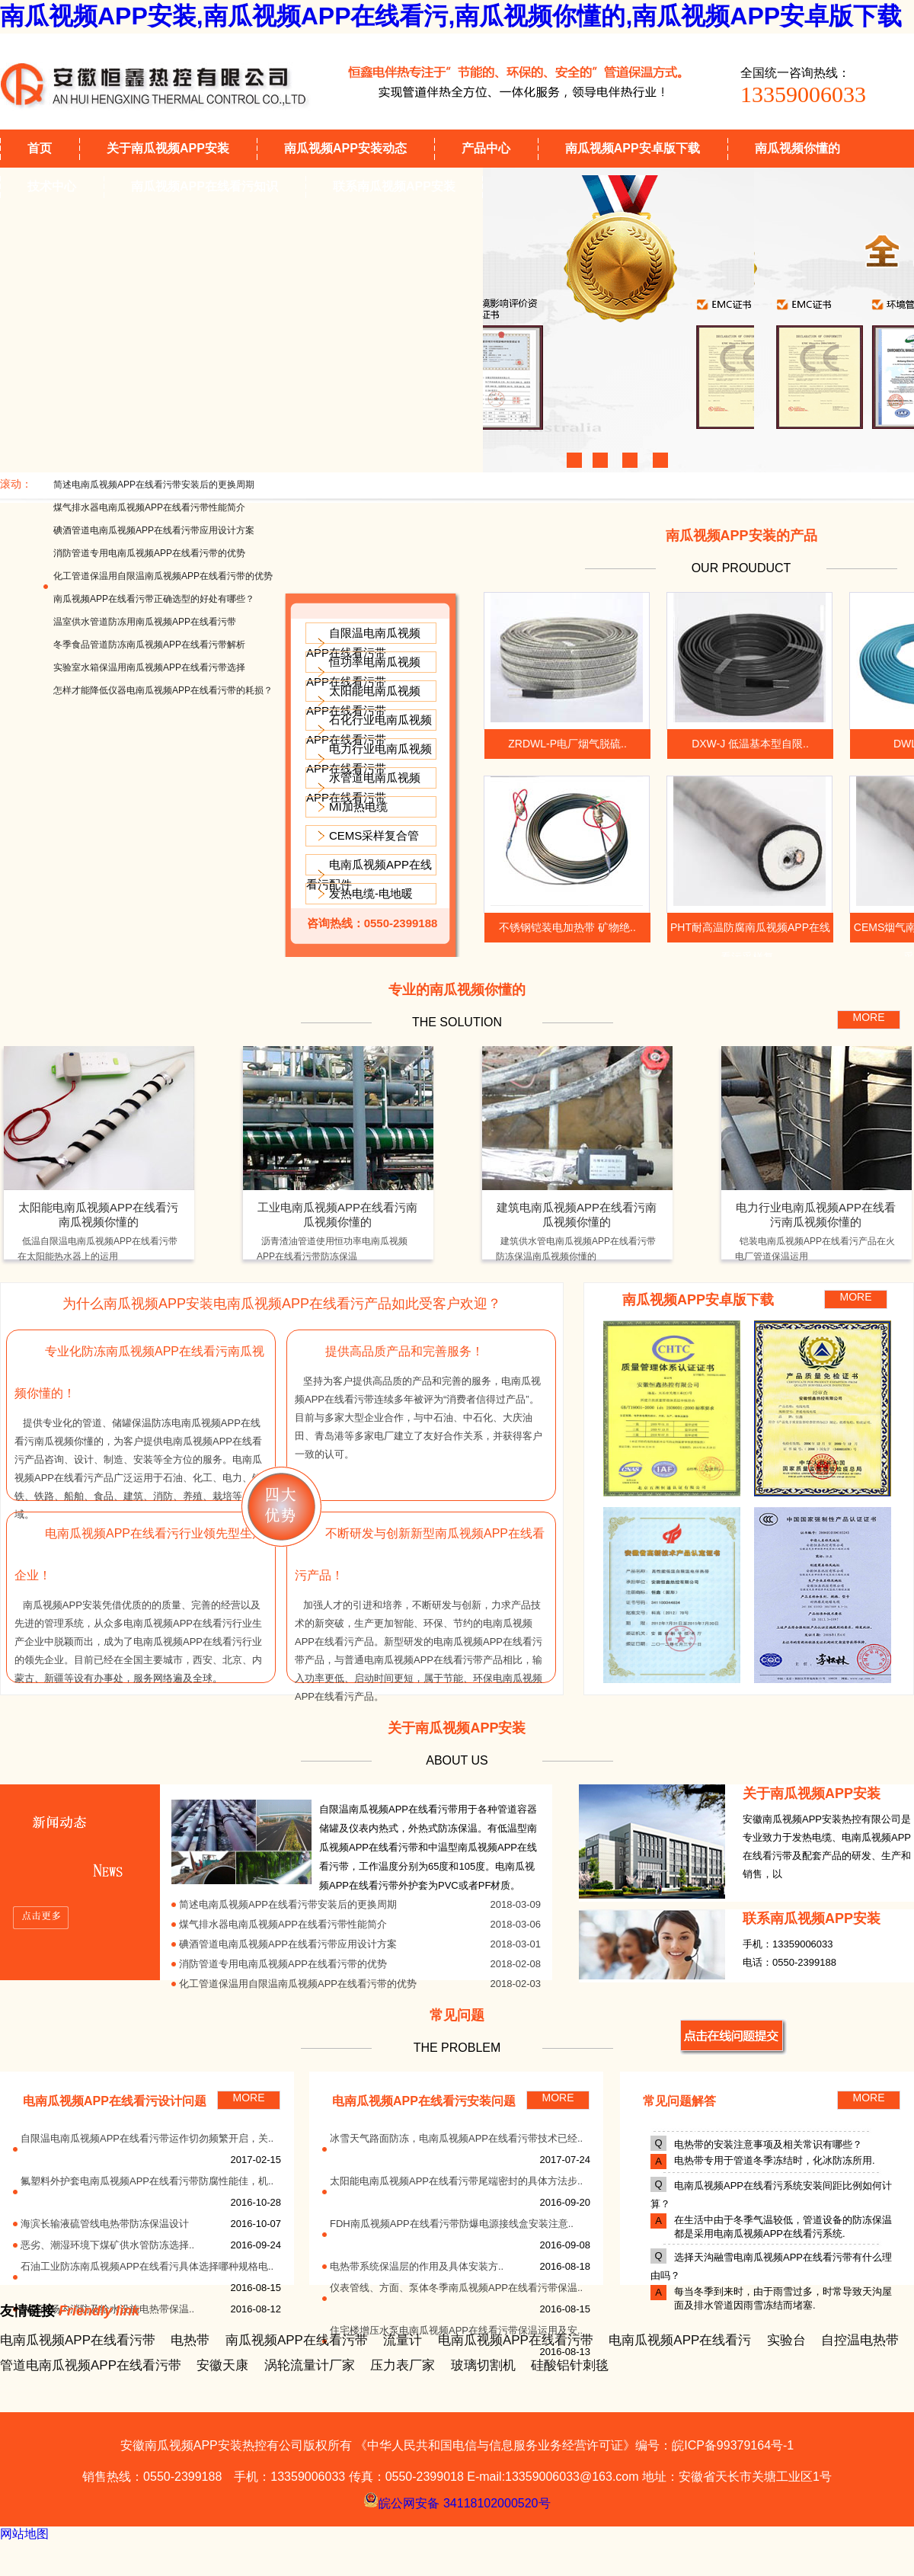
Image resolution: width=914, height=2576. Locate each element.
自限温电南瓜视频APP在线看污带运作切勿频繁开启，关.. (147, 2138)
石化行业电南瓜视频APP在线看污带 (369, 729)
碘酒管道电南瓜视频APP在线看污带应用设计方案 (153, 530)
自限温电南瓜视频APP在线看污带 (363, 642)
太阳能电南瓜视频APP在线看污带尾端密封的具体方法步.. (456, 2181)
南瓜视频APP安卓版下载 (632, 148)
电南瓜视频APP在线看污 (680, 2340)
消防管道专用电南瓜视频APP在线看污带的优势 (149, 553)
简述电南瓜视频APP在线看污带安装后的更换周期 (153, 484)
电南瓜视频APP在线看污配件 (369, 874)
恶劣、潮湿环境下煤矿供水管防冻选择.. (107, 2245)
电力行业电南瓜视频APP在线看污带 (369, 758)
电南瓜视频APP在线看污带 (77, 2340)
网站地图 (24, 2533)
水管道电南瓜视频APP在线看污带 (363, 787)
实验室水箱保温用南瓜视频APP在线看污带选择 (149, 667)
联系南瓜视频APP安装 (394, 186)
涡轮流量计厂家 (309, 2365)
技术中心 (51, 186)
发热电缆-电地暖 (371, 893)
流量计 (402, 2340)
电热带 (190, 2340)
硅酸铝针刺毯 (570, 2365)
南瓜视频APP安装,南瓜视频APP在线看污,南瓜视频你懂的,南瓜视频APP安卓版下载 (451, 16)
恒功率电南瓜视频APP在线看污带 (363, 671)
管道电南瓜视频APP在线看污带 (90, 2365)
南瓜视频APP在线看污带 (296, 2340)
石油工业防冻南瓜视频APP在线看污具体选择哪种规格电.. (147, 2266)
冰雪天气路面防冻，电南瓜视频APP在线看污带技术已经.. (456, 2138)
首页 (39, 148)
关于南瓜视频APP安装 (168, 148)
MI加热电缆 (358, 806)
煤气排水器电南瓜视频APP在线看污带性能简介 (149, 507)
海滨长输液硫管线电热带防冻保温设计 (105, 2223)
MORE (869, 1017)
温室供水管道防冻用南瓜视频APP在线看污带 (144, 621)
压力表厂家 (402, 2365)
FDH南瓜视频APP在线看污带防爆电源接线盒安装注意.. (452, 2223)
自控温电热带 (860, 2340)
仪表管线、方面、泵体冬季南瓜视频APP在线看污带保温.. (456, 2287)
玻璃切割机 (483, 2365)
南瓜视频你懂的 (797, 148)
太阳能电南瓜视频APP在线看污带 (363, 700)
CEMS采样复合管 (374, 835)
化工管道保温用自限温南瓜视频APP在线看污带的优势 (163, 576)
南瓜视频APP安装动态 (345, 148)
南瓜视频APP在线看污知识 (204, 186)
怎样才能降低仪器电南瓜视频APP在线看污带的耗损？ (163, 690)
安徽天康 (222, 2365)
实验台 (786, 2340)
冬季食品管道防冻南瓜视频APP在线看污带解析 (149, 644)
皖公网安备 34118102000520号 (456, 2499)
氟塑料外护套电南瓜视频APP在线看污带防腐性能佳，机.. (147, 2181)
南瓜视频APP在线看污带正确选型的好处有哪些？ (153, 599)
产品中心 (486, 148)
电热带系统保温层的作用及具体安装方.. (416, 2266)
